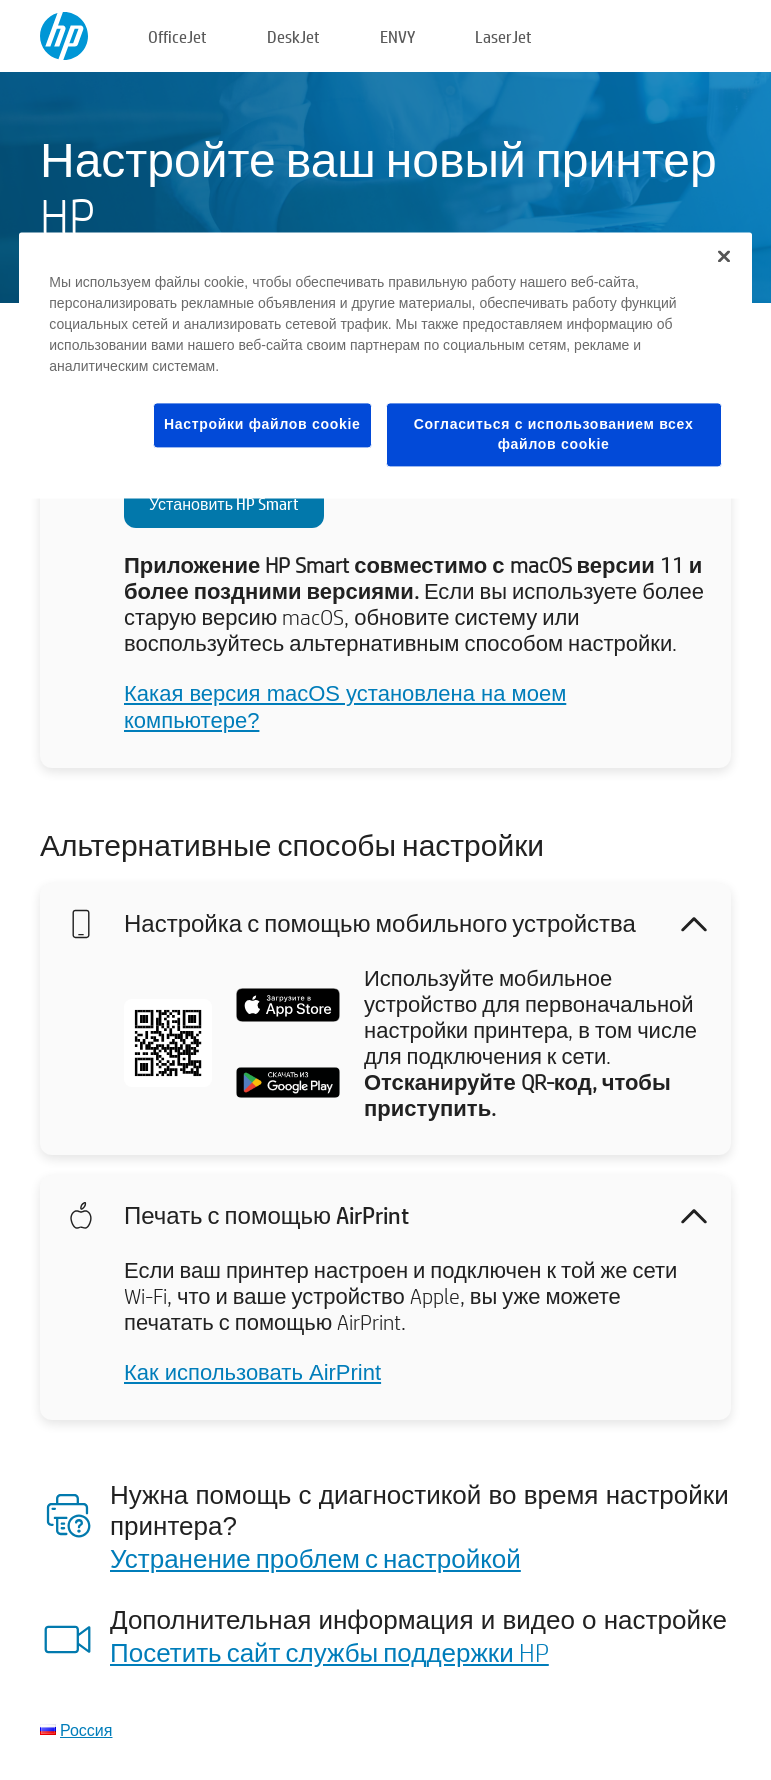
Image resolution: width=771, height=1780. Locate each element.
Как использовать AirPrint (252, 1372)
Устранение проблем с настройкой (315, 1558)
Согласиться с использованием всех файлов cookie (554, 434)
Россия (86, 1729)
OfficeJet (177, 36)
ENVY (397, 36)
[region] (385, 365)
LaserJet (503, 36)
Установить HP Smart (224, 503)
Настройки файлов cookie (262, 424)
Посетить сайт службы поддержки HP (329, 1652)
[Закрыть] (724, 256)
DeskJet (293, 36)
